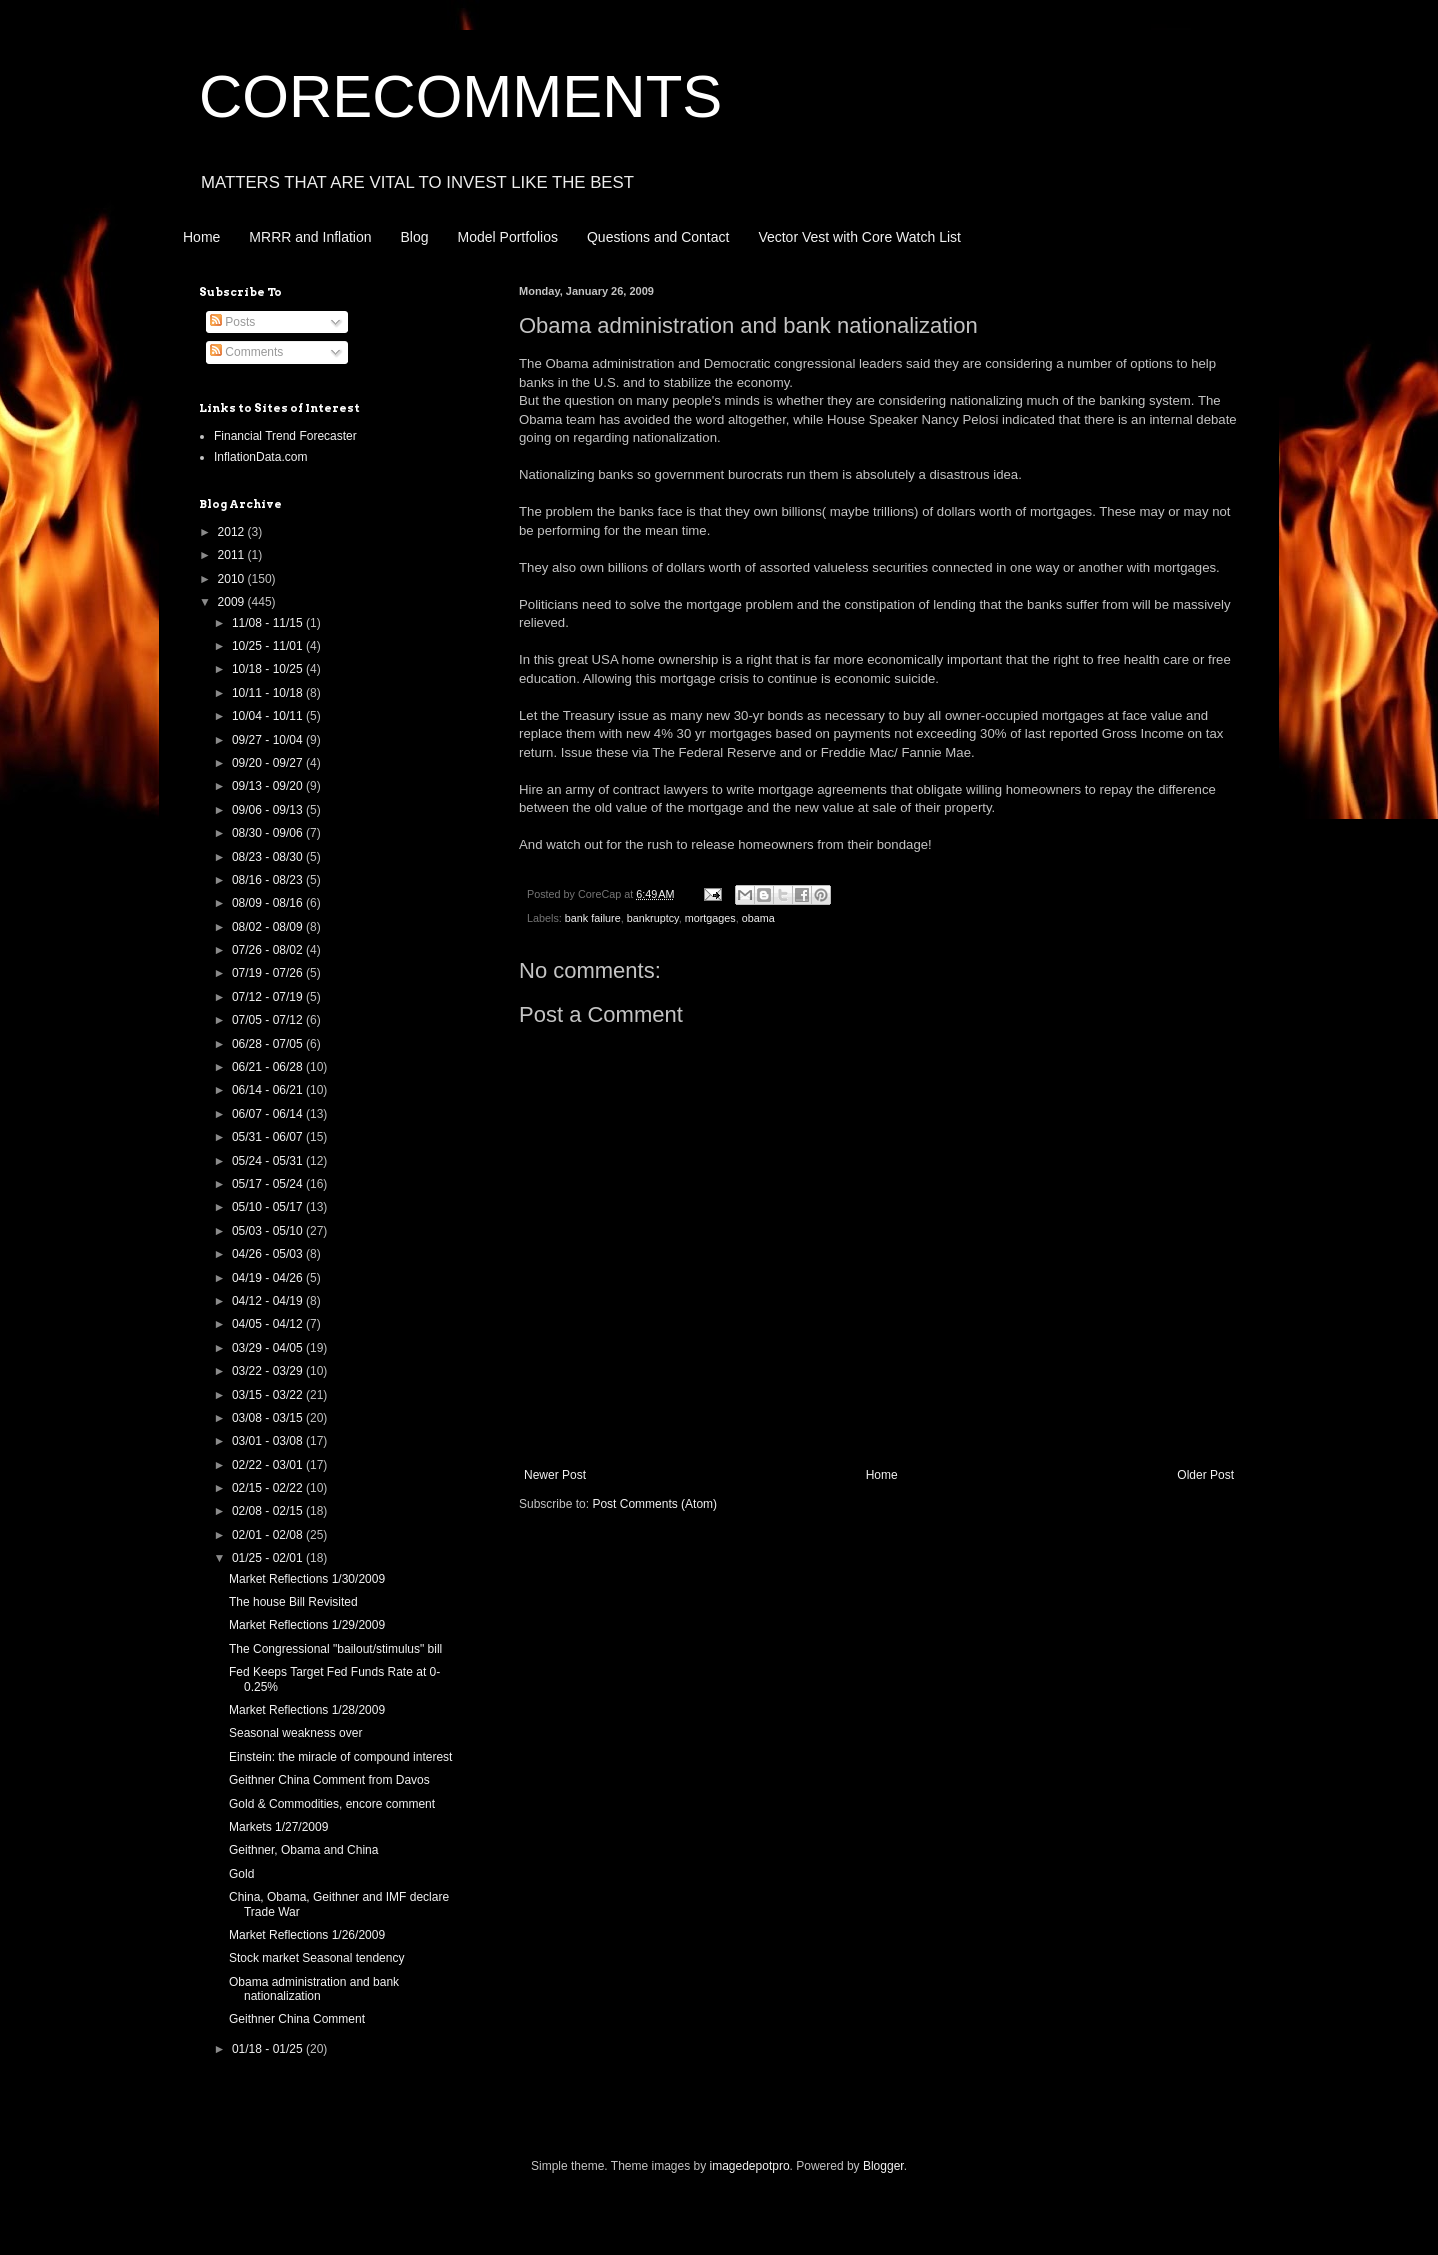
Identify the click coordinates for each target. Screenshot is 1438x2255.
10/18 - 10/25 (269, 669)
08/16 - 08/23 (269, 880)
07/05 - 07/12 (269, 1020)
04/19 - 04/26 (269, 1278)
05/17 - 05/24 (269, 1184)
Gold (241, 1874)
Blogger (883, 2166)
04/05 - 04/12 (269, 1324)
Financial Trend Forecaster (285, 436)
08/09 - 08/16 (269, 903)
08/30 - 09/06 (269, 833)
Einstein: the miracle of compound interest (340, 1757)
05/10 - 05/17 (269, 1207)
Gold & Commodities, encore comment (332, 1804)
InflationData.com (260, 457)
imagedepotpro (750, 2166)
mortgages (710, 918)
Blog (415, 237)
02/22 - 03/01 (269, 1465)
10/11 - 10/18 (269, 693)
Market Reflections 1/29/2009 (307, 1625)
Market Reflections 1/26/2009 (307, 1935)
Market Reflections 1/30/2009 (307, 1579)
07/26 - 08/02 (269, 950)
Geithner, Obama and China (303, 1850)
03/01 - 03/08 (269, 1441)
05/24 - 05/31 (269, 1161)
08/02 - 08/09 (269, 927)
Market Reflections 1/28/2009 (307, 1710)
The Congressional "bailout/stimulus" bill (335, 1649)
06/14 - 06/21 (269, 1090)
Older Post (1205, 1475)
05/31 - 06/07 (269, 1137)
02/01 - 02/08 (269, 1535)
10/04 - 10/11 (269, 716)
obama (758, 918)
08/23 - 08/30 (269, 857)
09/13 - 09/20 (269, 786)
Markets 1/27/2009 (278, 1827)
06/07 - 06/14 (269, 1114)
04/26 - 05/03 (269, 1254)
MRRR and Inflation (310, 237)
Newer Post (555, 1475)
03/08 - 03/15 (269, 1418)
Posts (232, 322)
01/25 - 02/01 (269, 1558)
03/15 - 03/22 (269, 1395)
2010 (233, 579)
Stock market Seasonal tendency (316, 1958)
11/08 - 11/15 (269, 623)
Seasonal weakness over (295, 1733)
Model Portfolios (508, 237)
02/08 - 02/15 (269, 1511)
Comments (246, 352)
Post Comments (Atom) (654, 1504)
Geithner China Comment (297, 2019)
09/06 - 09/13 (269, 810)
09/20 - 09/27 (269, 763)
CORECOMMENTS (460, 96)
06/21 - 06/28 (269, 1067)
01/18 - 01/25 (269, 2049)
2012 (233, 532)
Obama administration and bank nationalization (314, 1989)
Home (201, 237)
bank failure (593, 918)
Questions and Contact (658, 237)
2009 (233, 602)
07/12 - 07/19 (269, 997)
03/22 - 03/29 (269, 1371)
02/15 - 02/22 (269, 1488)
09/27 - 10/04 (269, 740)
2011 (233, 555)
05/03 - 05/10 (269, 1231)
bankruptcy (653, 918)
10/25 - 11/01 (269, 646)
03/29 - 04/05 (269, 1348)
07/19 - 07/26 (269, 973)
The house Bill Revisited (293, 1602)
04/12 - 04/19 (269, 1301)
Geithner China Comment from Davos (329, 1780)
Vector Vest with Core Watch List (859, 237)
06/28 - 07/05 (269, 1044)
